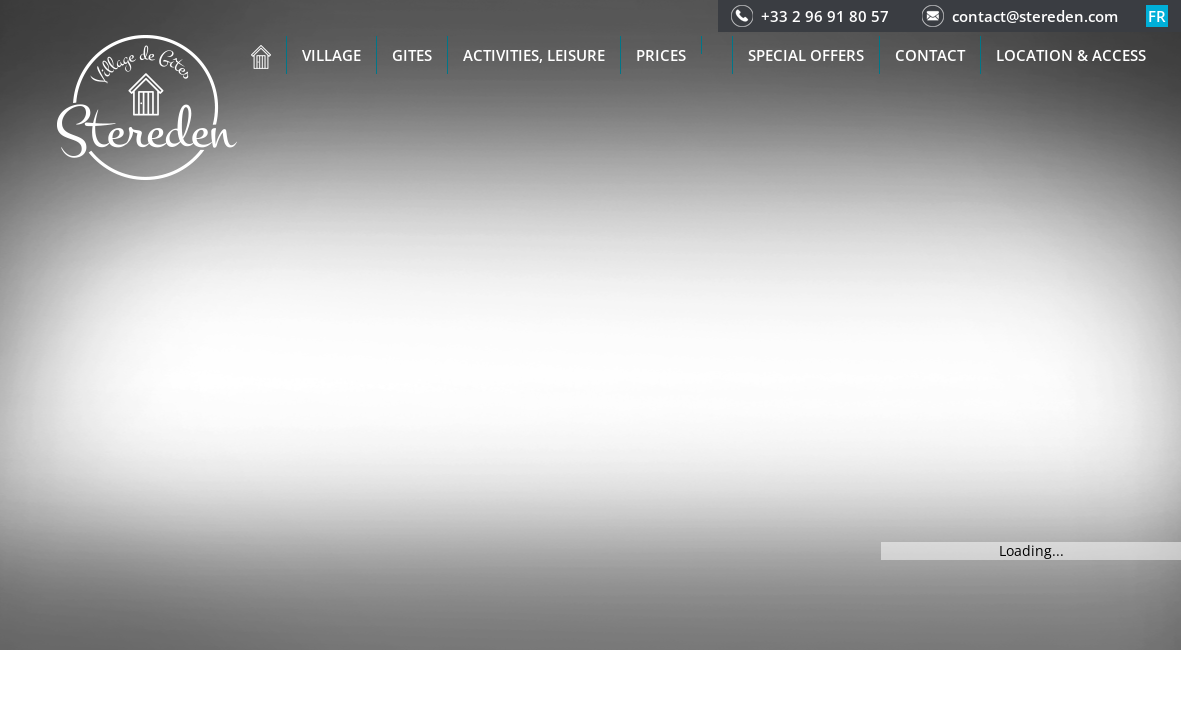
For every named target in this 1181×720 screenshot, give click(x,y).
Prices (661, 55)
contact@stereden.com (1035, 16)
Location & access (1071, 55)
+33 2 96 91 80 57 (825, 16)
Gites (412, 55)
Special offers (806, 55)
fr (1157, 16)
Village (331, 55)
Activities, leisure (534, 55)
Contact (930, 55)
